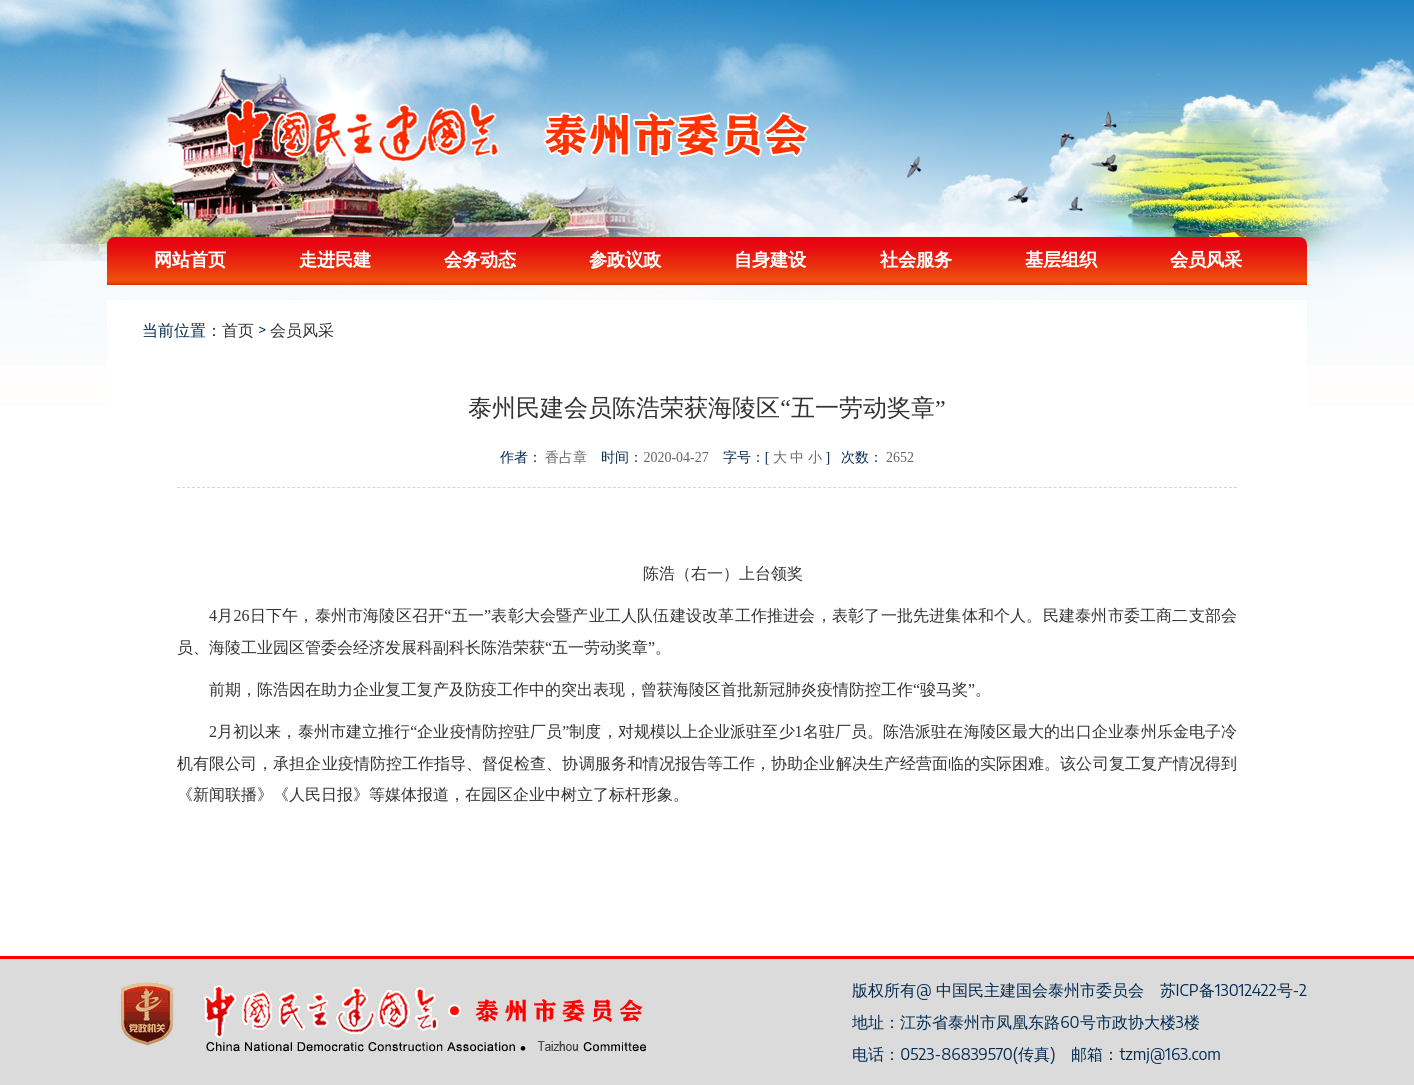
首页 (238, 330)
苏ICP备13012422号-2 (1233, 990)
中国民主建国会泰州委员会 (516, 133)
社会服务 (916, 258)
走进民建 (335, 258)
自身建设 (770, 258)
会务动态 (480, 258)
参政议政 (625, 258)
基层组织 (1061, 258)
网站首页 (190, 258)
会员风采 (1206, 258)
